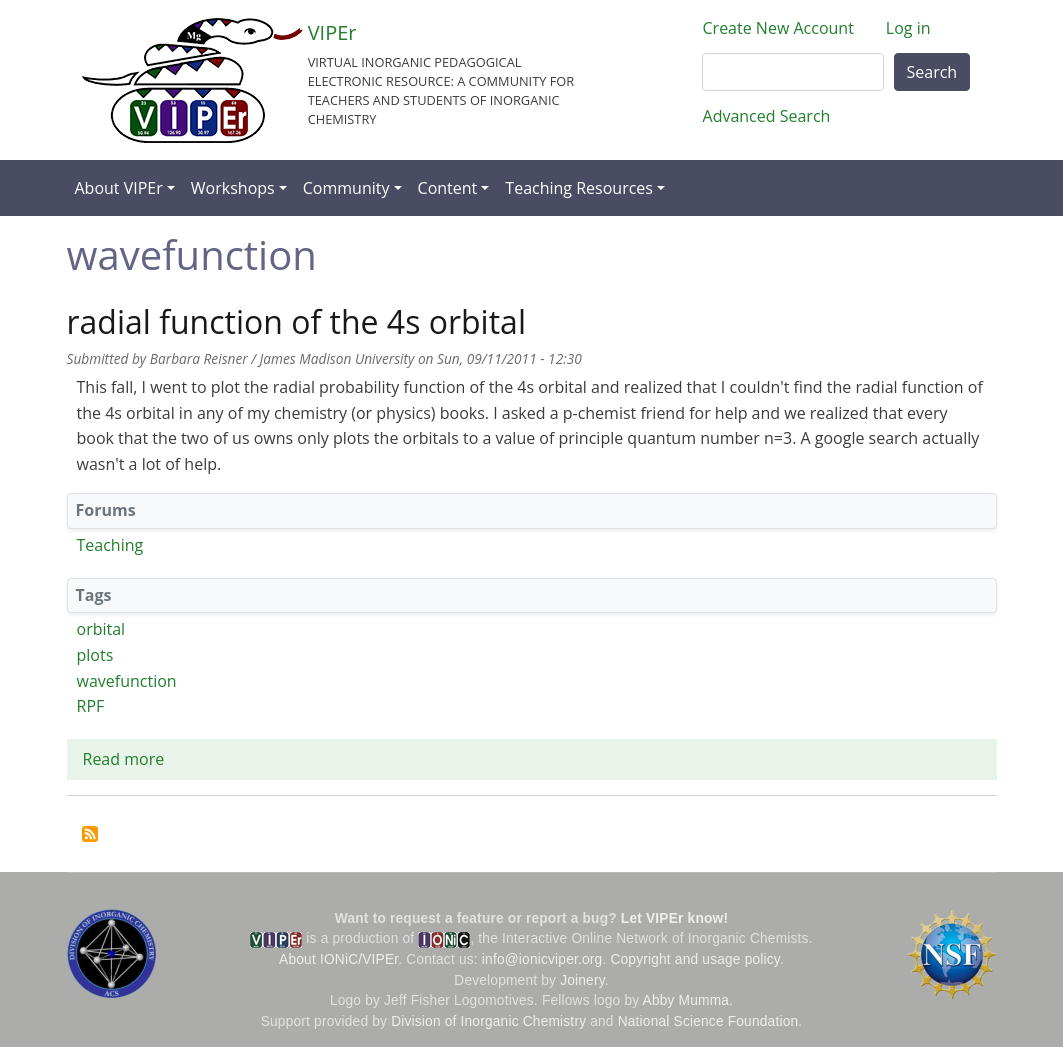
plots (95, 655)
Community (346, 188)
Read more (124, 759)
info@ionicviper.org (542, 959)
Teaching (110, 545)
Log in (908, 28)
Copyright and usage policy (694, 959)
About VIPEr (119, 188)
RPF (91, 706)
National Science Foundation (708, 1021)
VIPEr (332, 32)
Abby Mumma (686, 1000)
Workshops (233, 188)
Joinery (582, 980)
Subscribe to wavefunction (90, 834)
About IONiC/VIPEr (338, 959)
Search (932, 72)
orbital (101, 629)
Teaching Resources (579, 188)
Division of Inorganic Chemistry (488, 1021)
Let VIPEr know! (674, 918)
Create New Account (778, 28)
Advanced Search (767, 116)
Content (448, 188)
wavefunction (127, 681)
